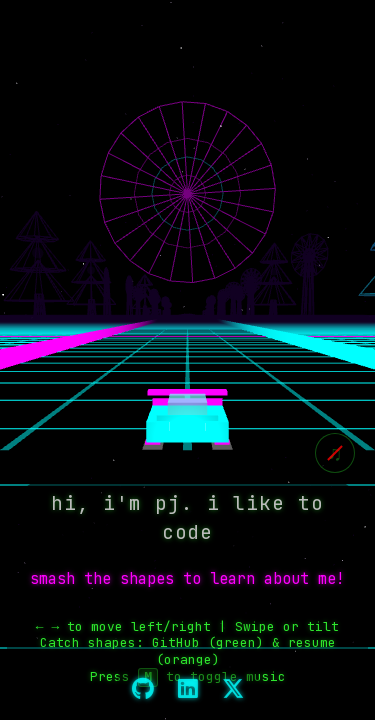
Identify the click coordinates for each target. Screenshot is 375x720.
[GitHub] (143, 690)
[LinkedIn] (188, 690)
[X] (233, 690)
